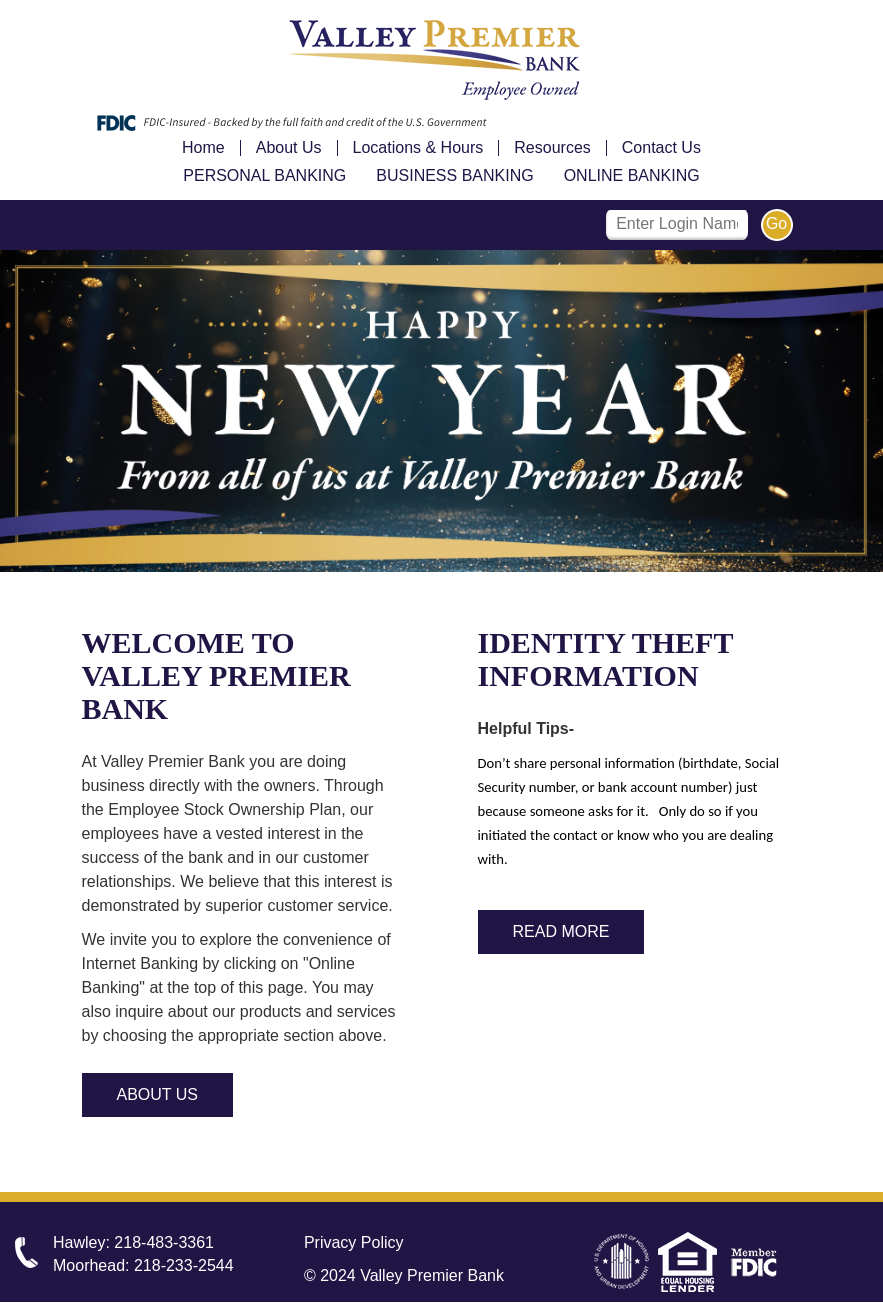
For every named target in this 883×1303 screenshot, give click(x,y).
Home (203, 148)
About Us (289, 148)
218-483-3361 (164, 1242)
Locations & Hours (418, 148)
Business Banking (454, 175)
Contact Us (661, 148)
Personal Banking (264, 175)
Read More (561, 931)
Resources (552, 148)
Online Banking (632, 175)
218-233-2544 (184, 1265)
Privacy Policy (354, 1242)
